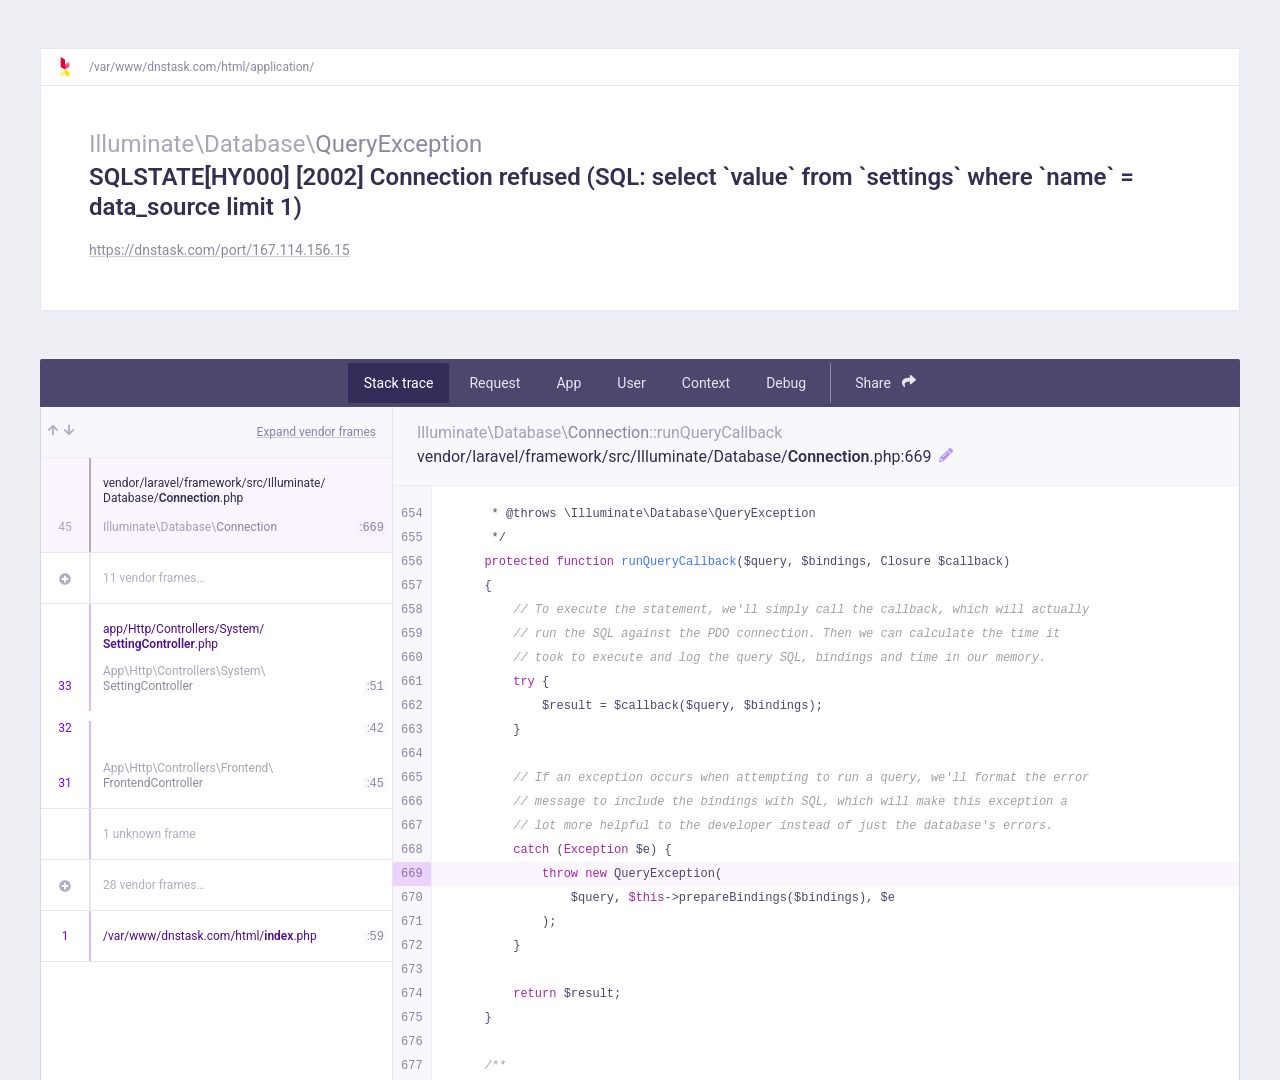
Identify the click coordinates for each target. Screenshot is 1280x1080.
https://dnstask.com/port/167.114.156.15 (219, 250)
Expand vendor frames (316, 432)
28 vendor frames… (153, 885)
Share (885, 382)
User (631, 383)
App (568, 383)
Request (494, 383)
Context (706, 383)
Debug (786, 383)
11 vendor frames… (153, 578)
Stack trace (399, 383)
